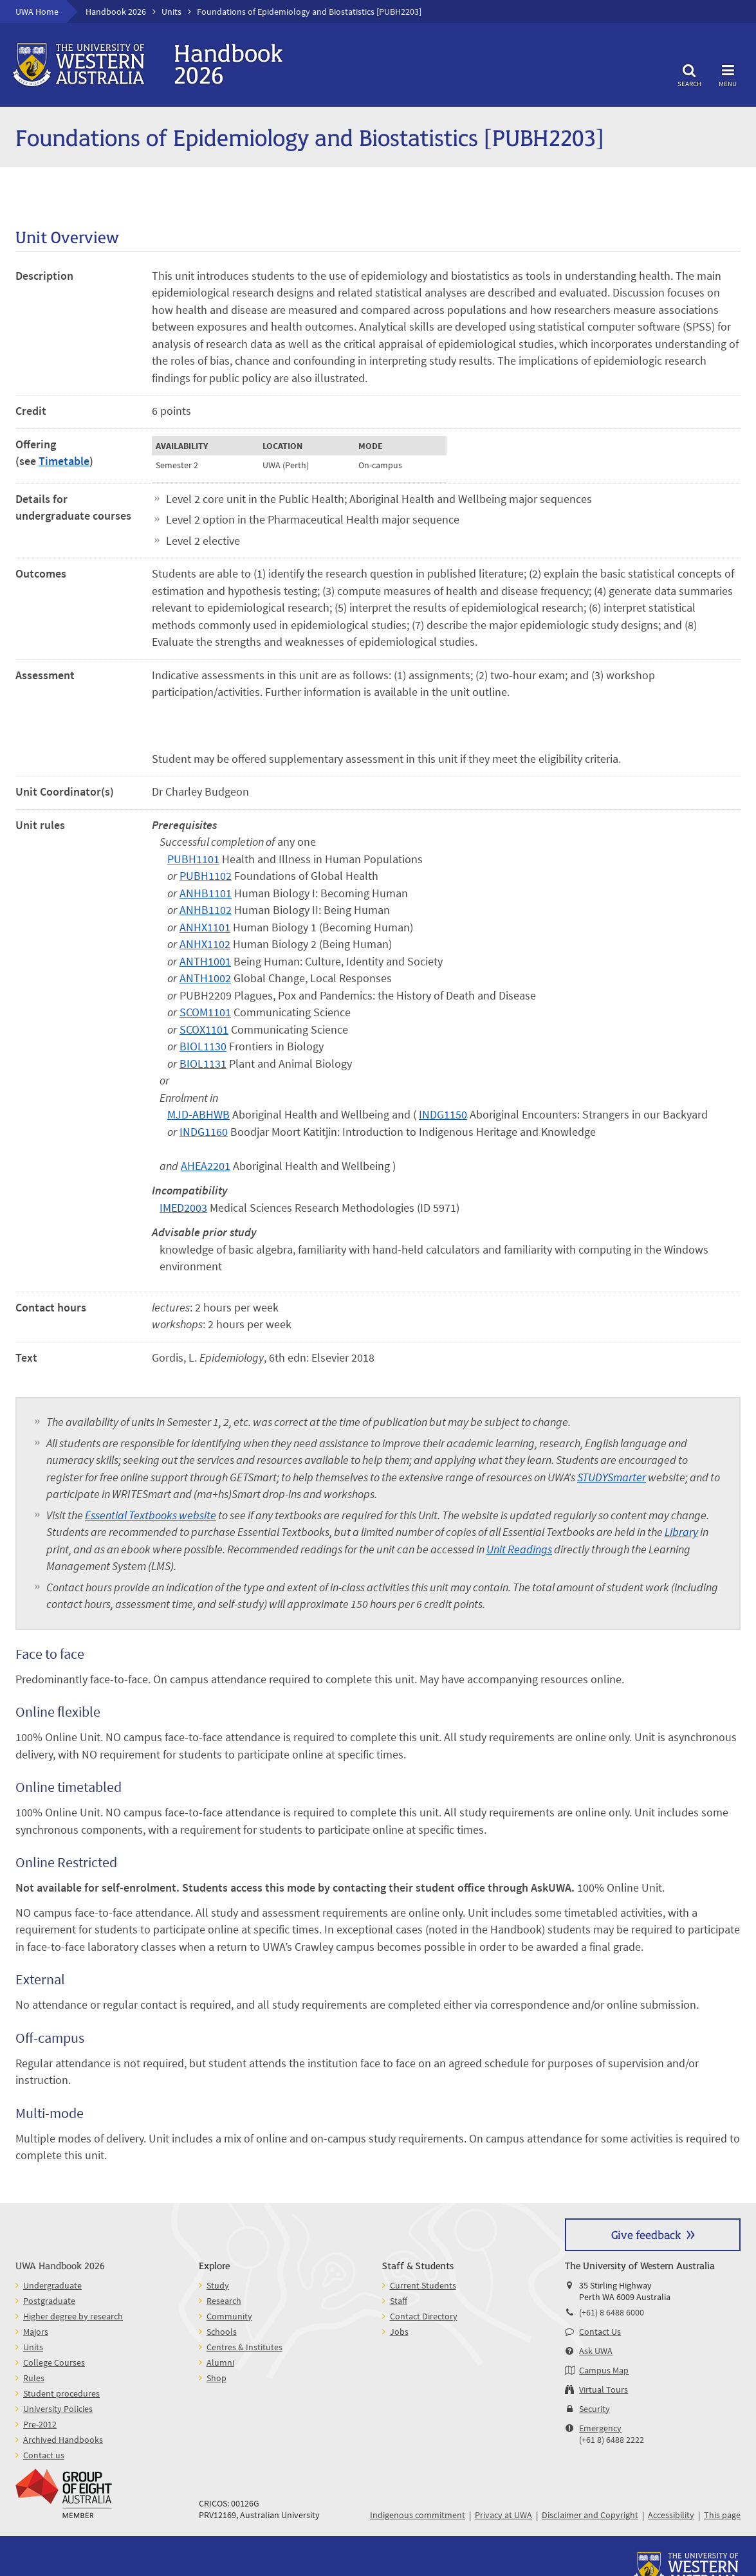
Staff (398, 2301)
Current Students (423, 2285)
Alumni (220, 2362)
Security (594, 2409)
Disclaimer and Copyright (590, 2515)
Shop (216, 2378)
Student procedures (61, 2393)
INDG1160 (204, 1132)
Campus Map (604, 2370)
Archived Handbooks (63, 2439)
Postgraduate (49, 2301)
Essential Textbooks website (150, 1515)
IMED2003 (183, 1208)
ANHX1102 (205, 944)
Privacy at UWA (503, 2515)
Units (171, 11)
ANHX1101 (205, 927)
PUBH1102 (206, 876)
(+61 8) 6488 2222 (611, 2439)
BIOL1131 (203, 1064)
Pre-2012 (40, 2424)
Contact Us (600, 2331)
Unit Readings (519, 1549)
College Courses (54, 2362)
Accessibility (671, 2515)
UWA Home (37, 11)
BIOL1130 (203, 1046)
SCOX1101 (204, 1030)
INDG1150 (443, 1115)
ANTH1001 (205, 962)
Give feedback (646, 2234)
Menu (728, 73)
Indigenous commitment (417, 2515)
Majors (35, 2331)
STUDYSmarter (611, 1477)
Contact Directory (423, 2316)
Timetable (64, 461)
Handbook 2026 (116, 11)
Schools (222, 2331)
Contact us (43, 2455)
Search (689, 73)
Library (681, 1532)
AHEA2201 (205, 1166)
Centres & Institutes (244, 2347)
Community (229, 2316)
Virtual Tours (603, 2389)
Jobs (399, 2331)
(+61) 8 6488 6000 (611, 2312)
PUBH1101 (193, 859)
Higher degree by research (73, 2316)
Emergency (600, 2428)
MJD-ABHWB (198, 1115)
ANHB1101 (206, 893)
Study (218, 2285)
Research (224, 2301)
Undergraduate (52, 2285)
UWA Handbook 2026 (60, 2265)
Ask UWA (596, 2351)
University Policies (58, 2409)
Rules (33, 2378)
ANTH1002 (205, 978)
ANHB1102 (206, 910)
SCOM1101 (205, 1012)
